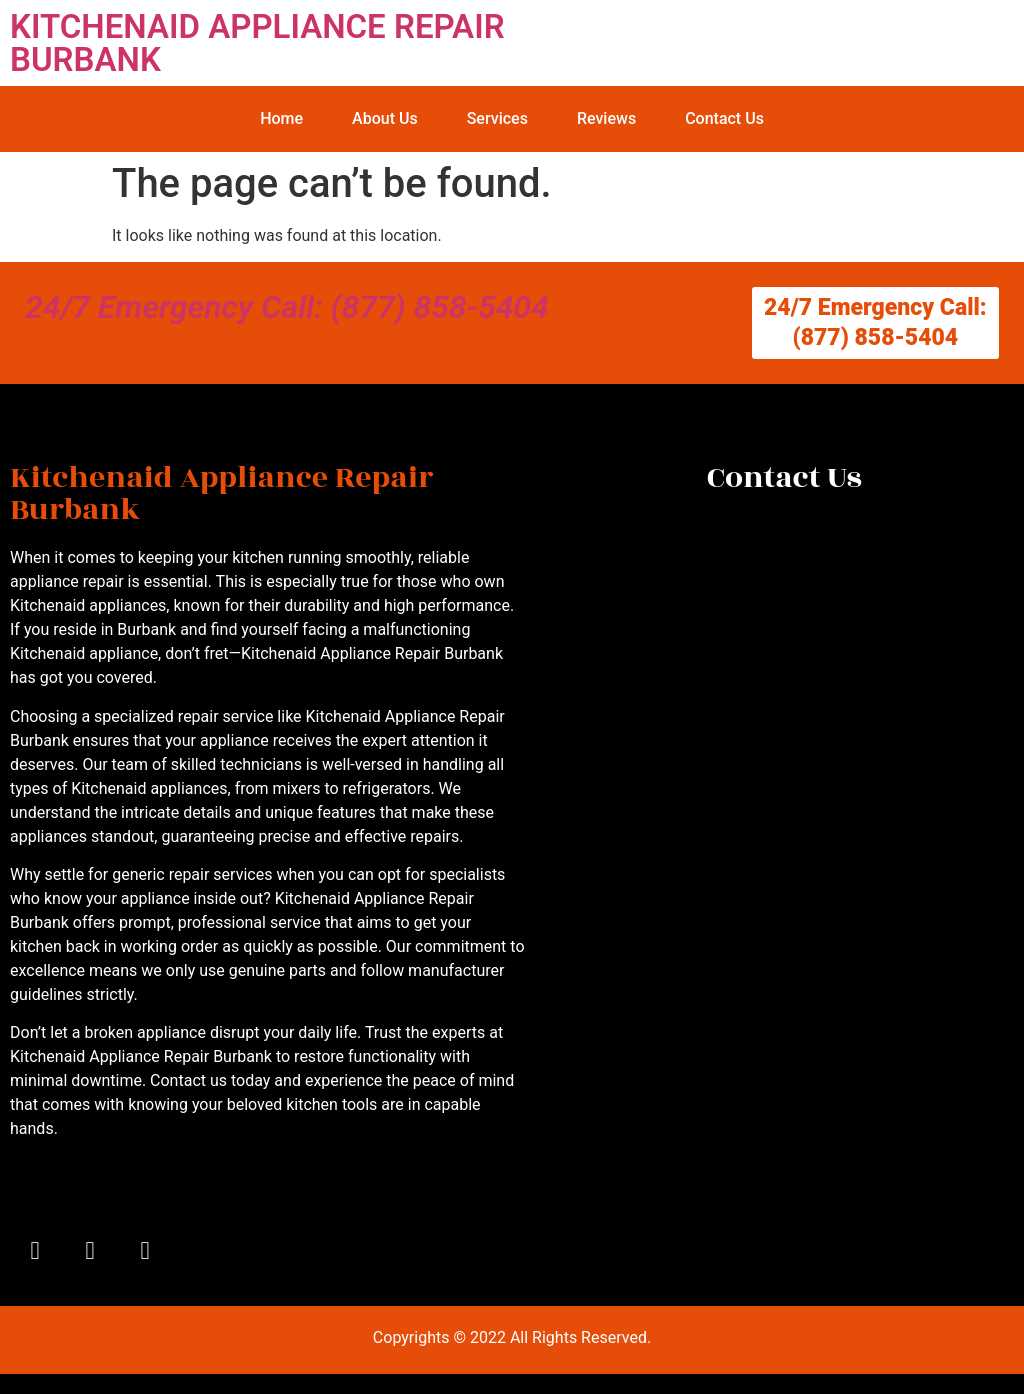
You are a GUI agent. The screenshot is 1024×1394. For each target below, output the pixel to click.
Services (497, 118)
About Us (385, 118)
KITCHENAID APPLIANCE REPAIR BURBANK (257, 43)
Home (281, 118)
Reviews (606, 118)
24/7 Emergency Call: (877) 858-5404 (287, 307)
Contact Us (724, 118)
